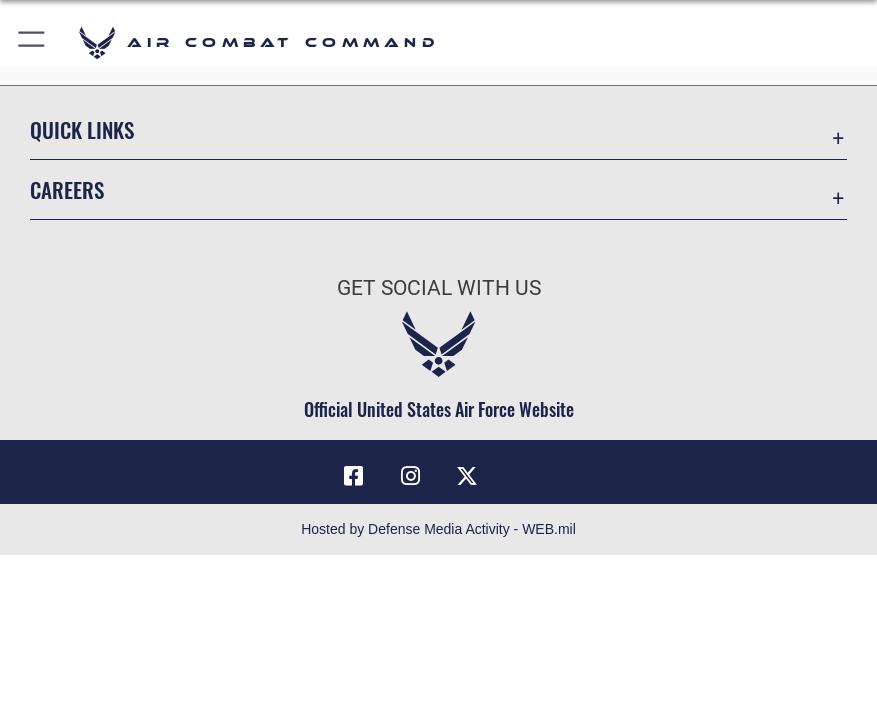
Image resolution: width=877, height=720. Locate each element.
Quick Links (82, 129)
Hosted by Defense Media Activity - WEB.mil (438, 529)
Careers (67, 189)
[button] (32, 42)
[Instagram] (410, 476)
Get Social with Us (439, 287)
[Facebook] (354, 476)
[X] (467, 476)
